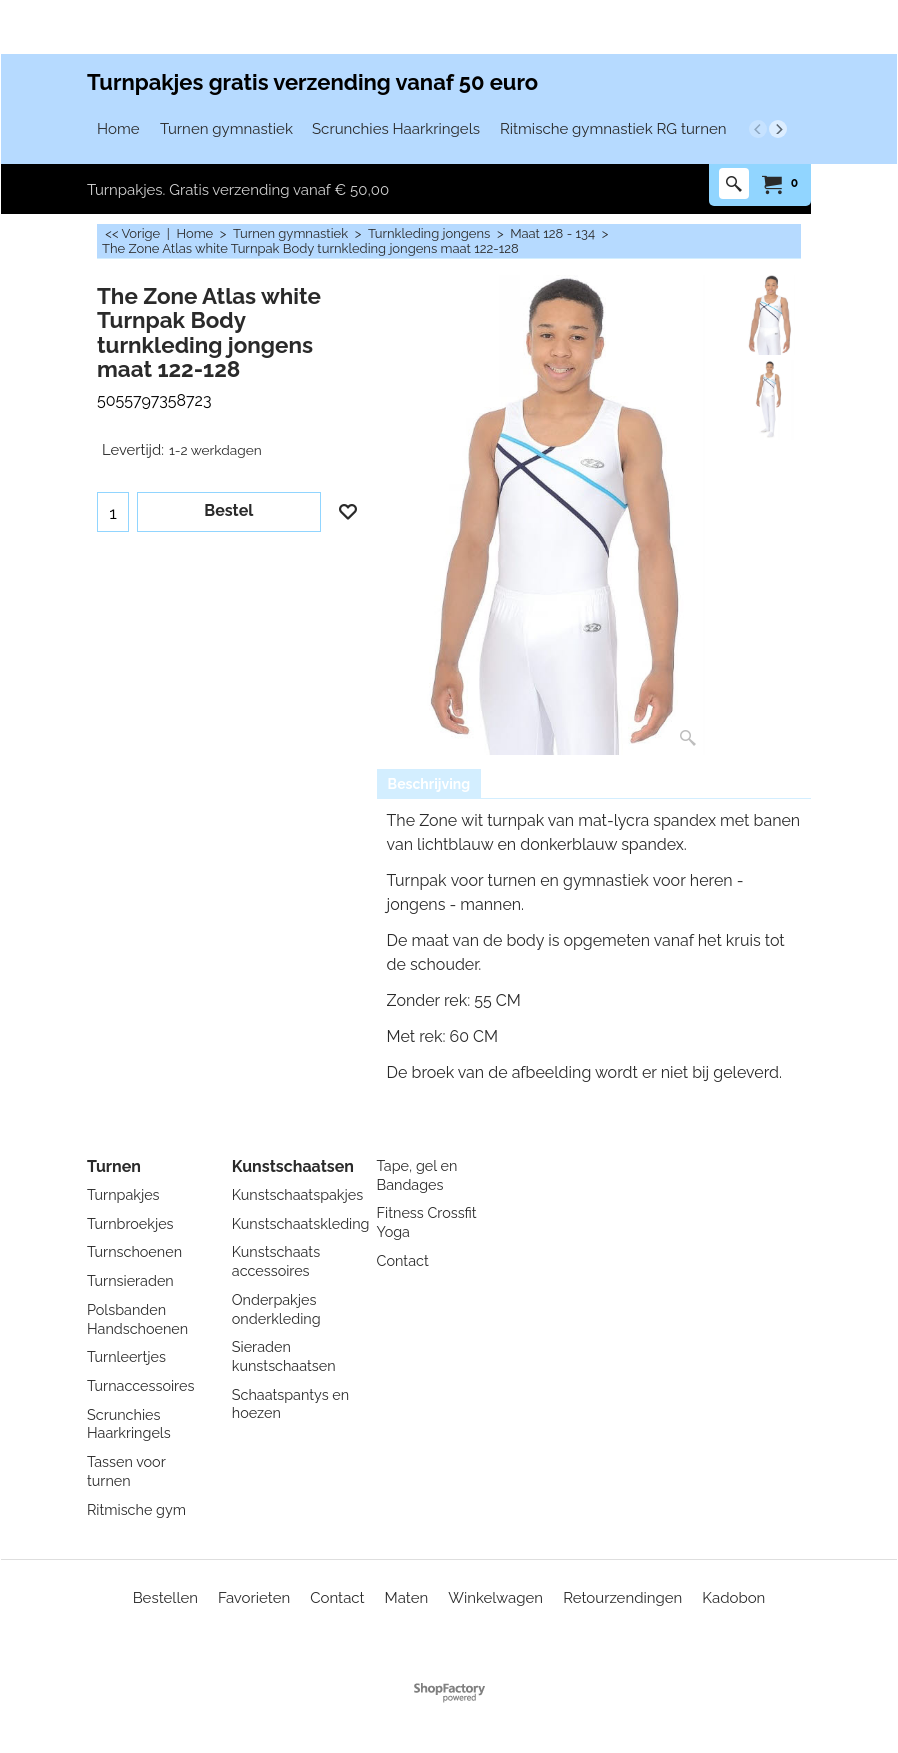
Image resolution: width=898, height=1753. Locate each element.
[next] (778, 129)
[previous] (758, 129)
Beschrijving (429, 784)
